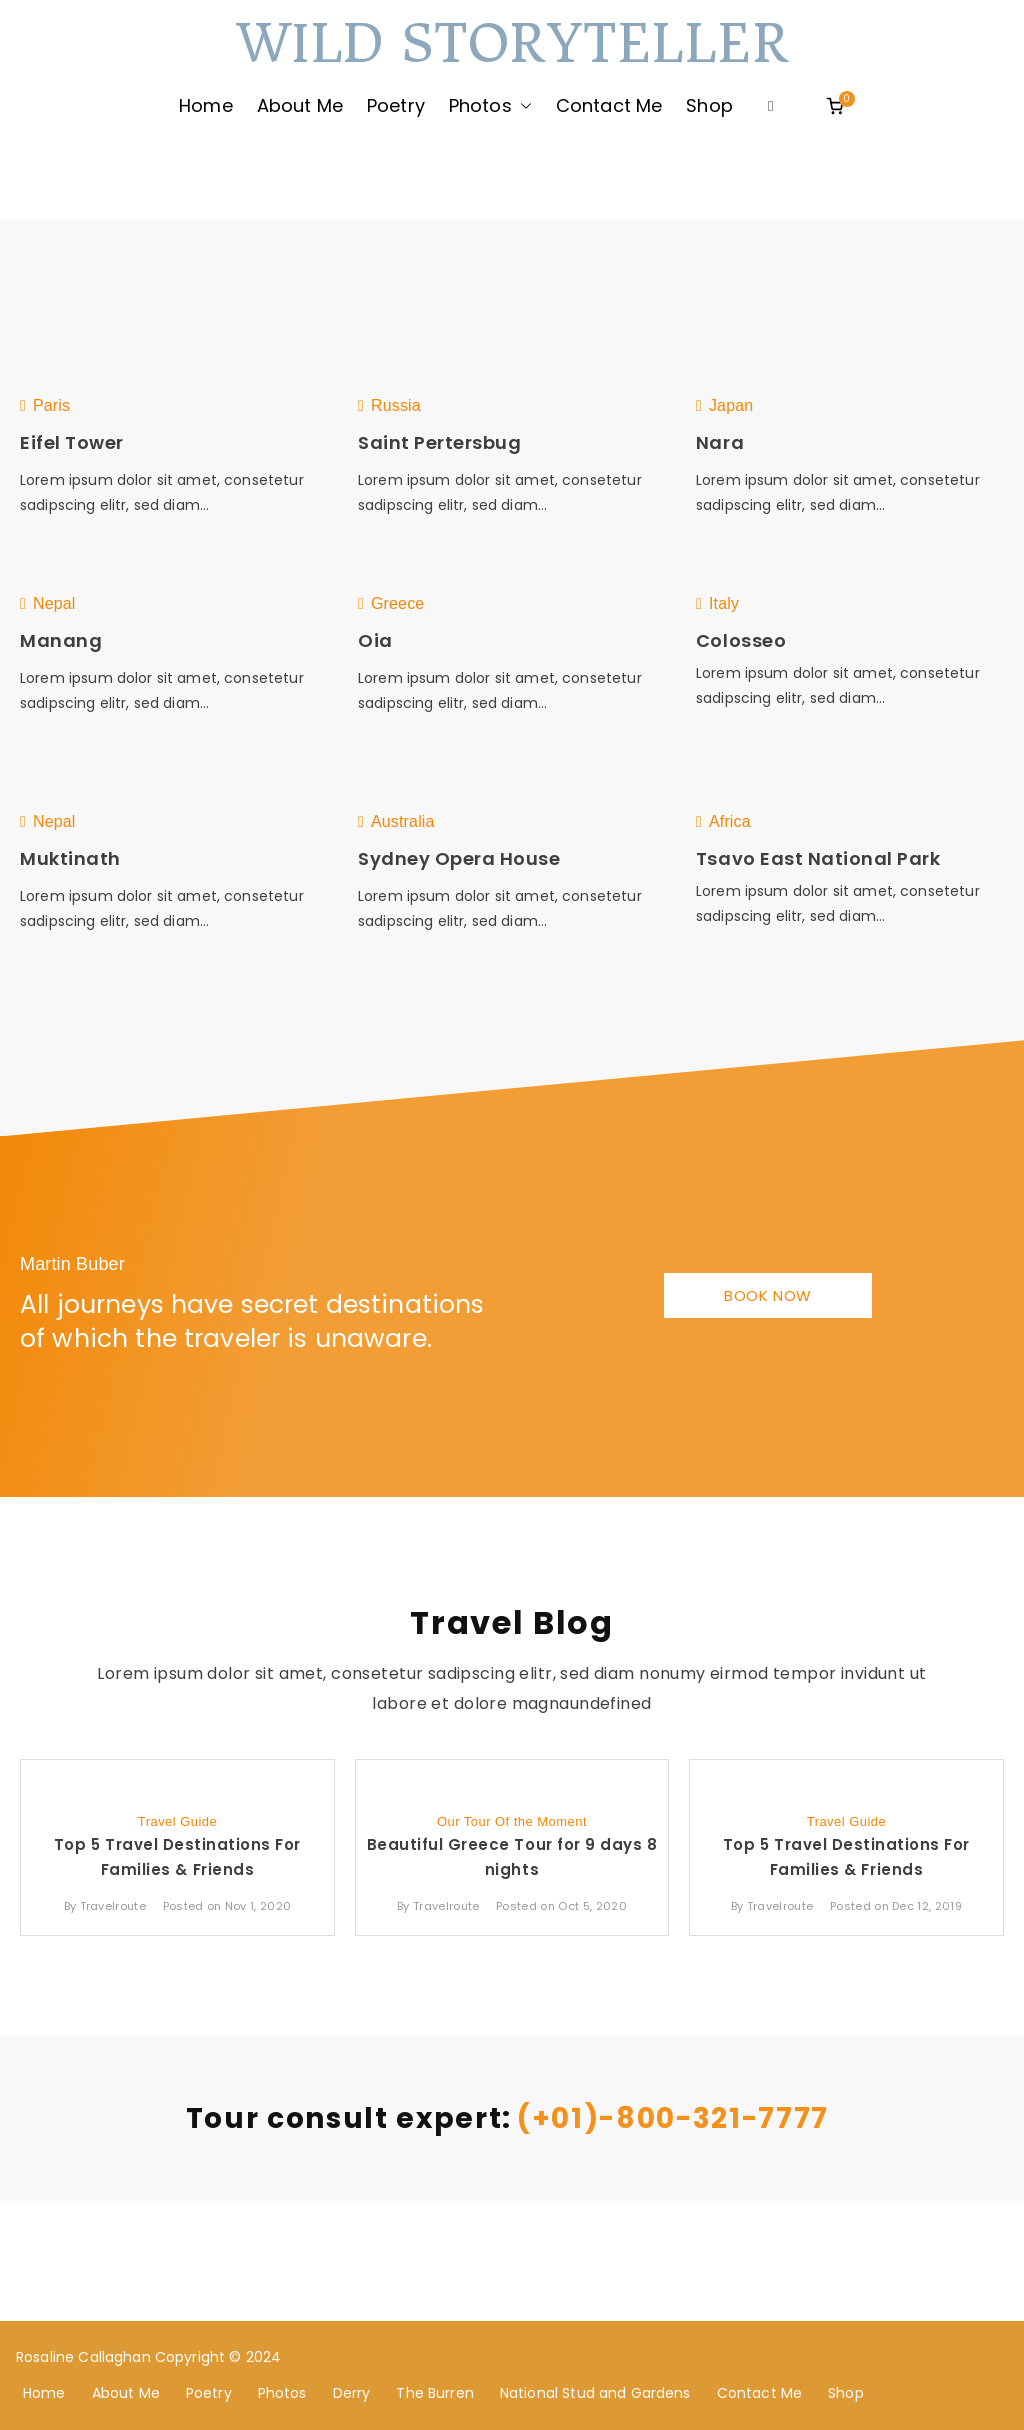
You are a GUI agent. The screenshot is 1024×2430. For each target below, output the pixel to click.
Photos (490, 106)
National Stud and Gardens (595, 2393)
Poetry (396, 105)
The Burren (435, 2393)
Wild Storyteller (511, 44)
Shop (709, 105)
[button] (522, 106)
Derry (352, 2393)
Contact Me (609, 105)
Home (206, 105)
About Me (300, 105)
